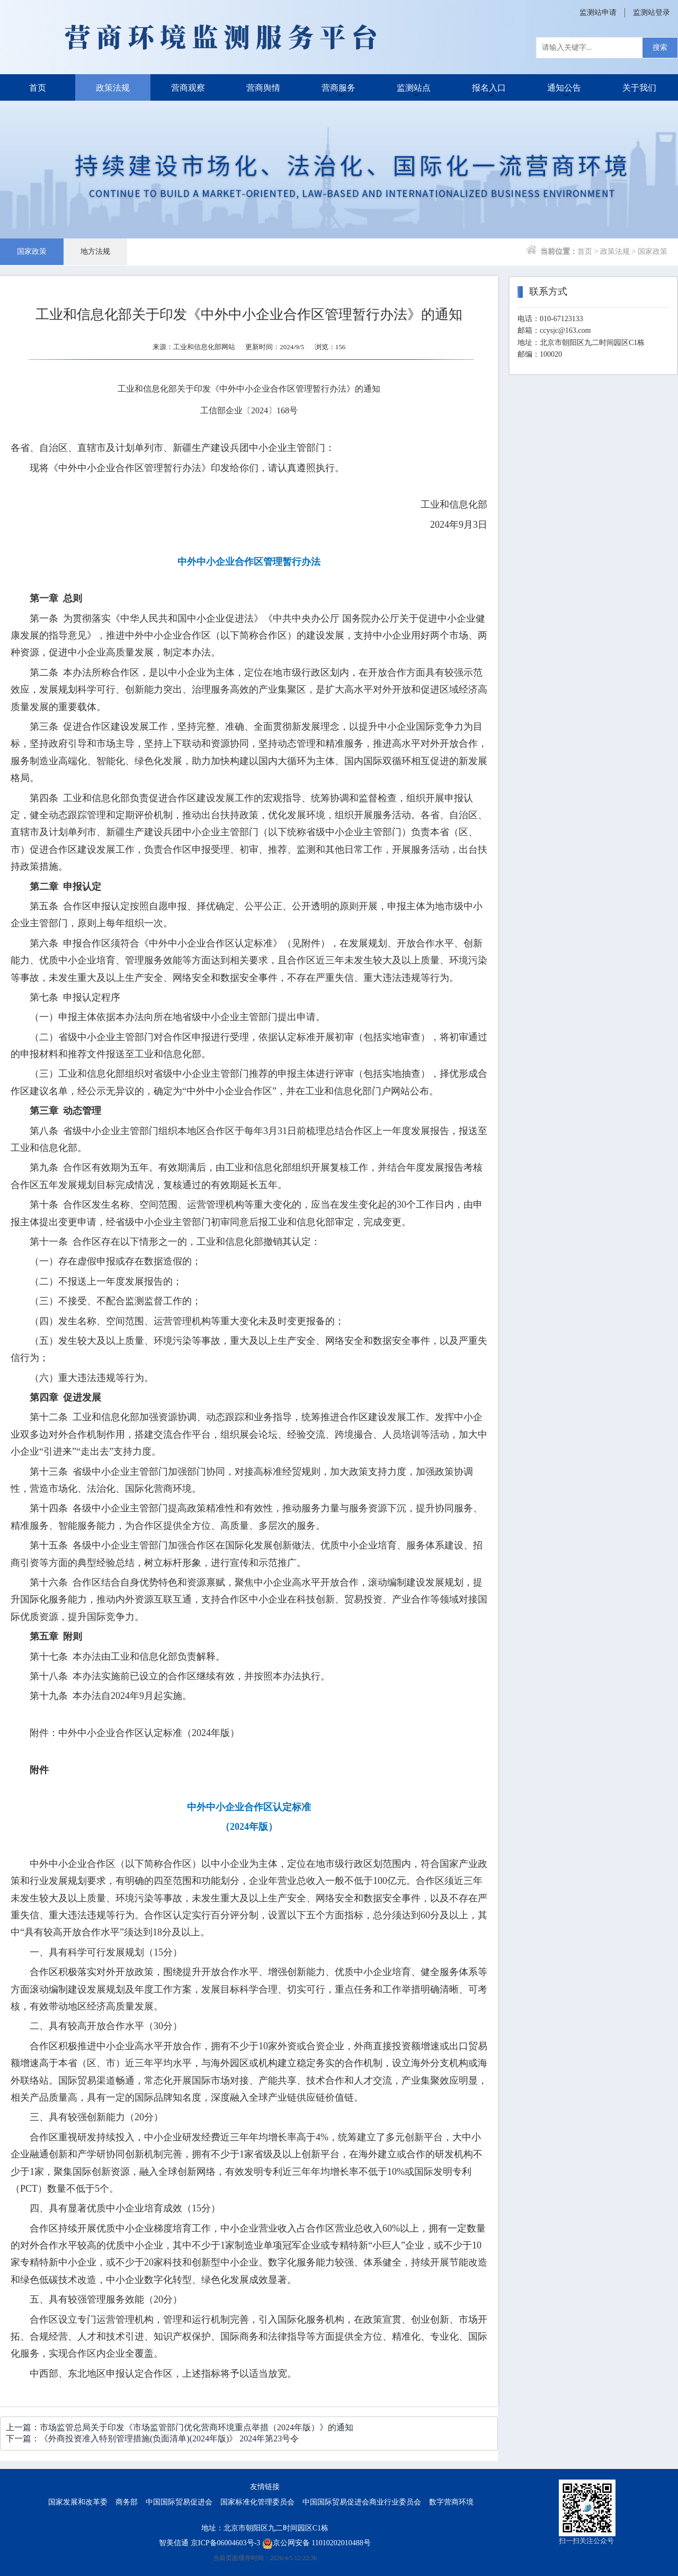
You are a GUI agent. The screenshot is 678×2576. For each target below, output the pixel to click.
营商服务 (338, 87)
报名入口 (489, 87)
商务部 (126, 2502)
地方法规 (95, 251)
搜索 (660, 47)
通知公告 (564, 87)
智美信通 (174, 2543)
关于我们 (639, 87)
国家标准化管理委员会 (257, 2502)
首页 (37, 87)
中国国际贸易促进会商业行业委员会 (361, 2502)
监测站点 (414, 87)
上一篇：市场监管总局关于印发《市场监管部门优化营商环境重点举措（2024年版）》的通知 (179, 2427)
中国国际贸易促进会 (179, 2502)
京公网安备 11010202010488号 (316, 2543)
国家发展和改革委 (78, 2502)
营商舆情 (263, 87)
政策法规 (113, 87)
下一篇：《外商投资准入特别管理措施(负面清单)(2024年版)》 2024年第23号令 (152, 2438)
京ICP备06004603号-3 (225, 2543)
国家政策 (32, 251)
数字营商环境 (451, 2502)
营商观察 (188, 87)
